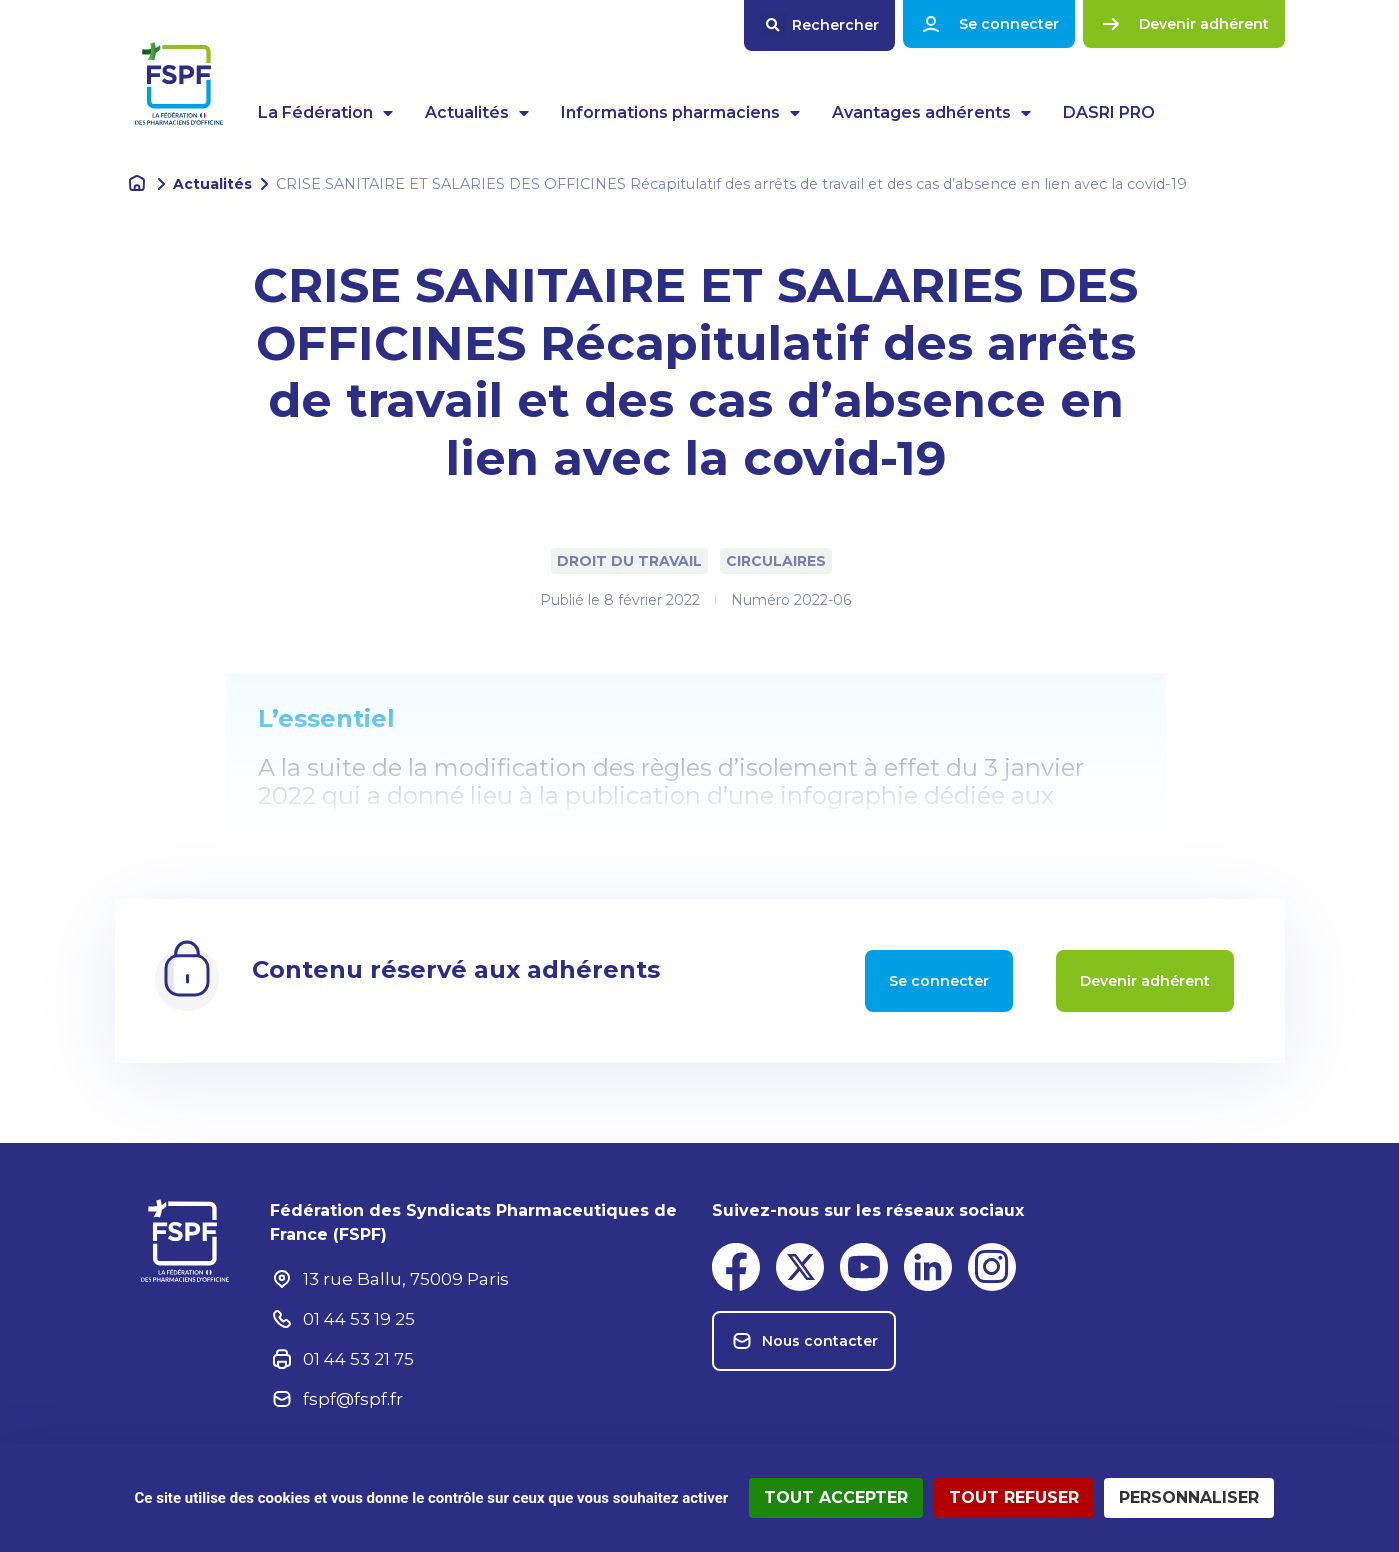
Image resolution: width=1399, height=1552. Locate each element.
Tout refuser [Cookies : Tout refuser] (1014, 1497)
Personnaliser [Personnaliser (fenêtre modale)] (1189, 1497)
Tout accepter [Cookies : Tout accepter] (836, 1497)
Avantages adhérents (931, 113)
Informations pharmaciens (680, 113)
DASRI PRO (1109, 112)
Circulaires (776, 561)
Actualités (477, 113)
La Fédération (325, 113)
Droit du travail (629, 561)
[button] (819, 25)
